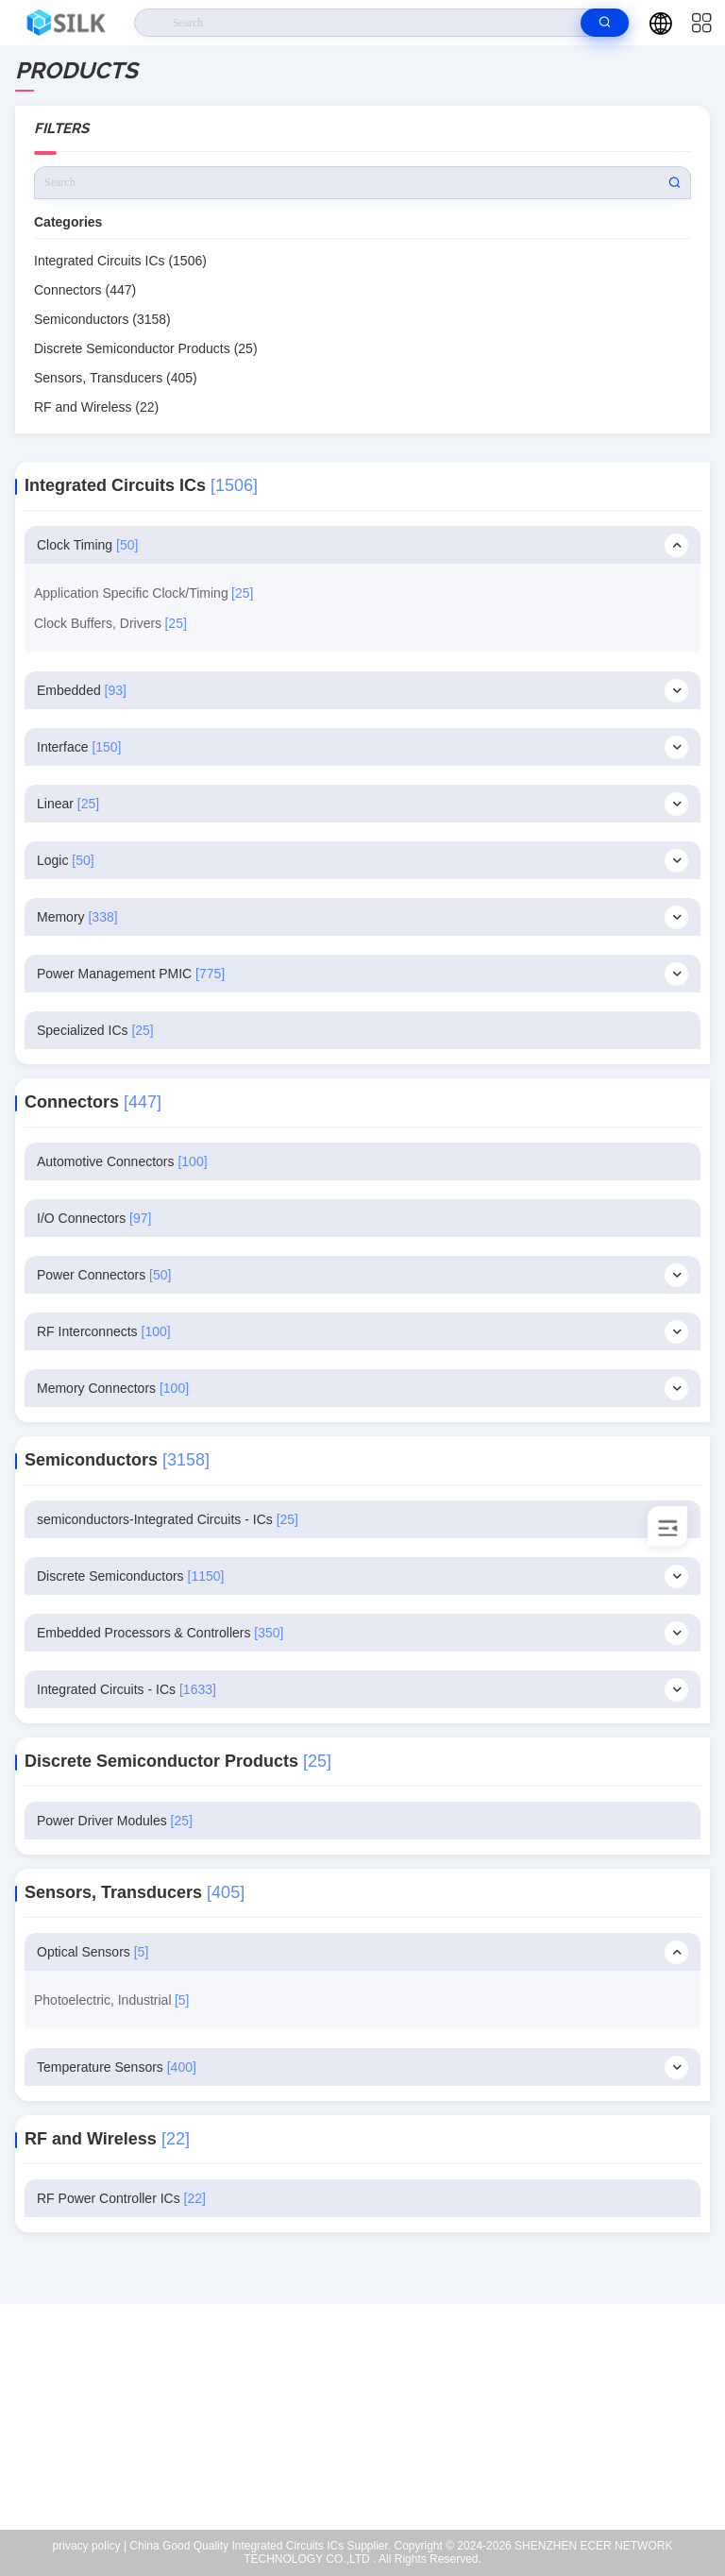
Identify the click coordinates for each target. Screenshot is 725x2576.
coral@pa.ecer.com (374, 2443)
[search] (605, 22)
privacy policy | (89, 2545)
